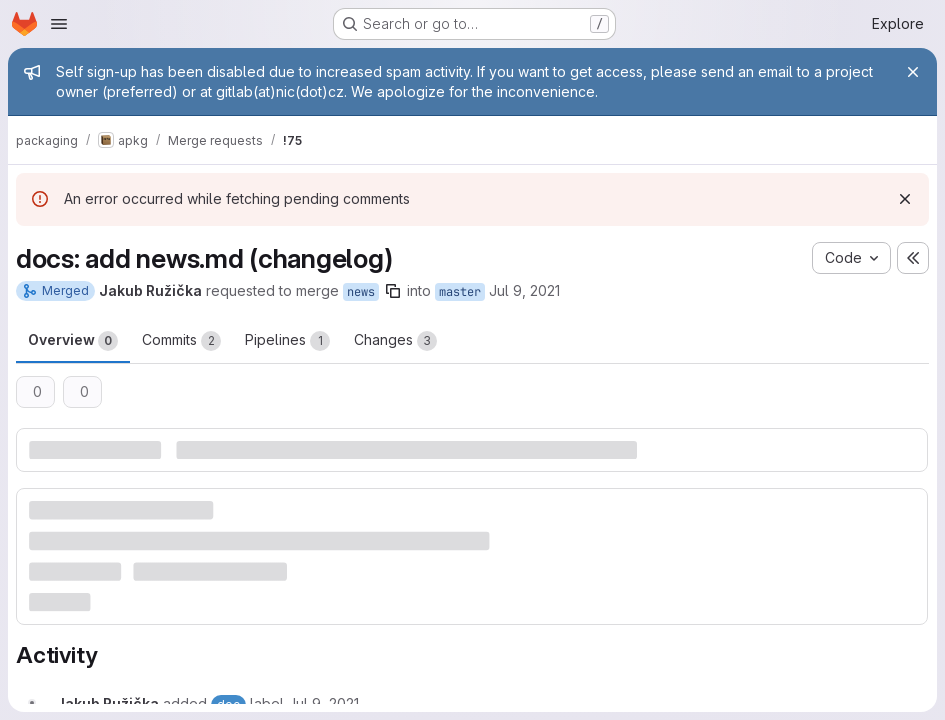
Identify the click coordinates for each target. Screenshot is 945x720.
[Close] (913, 72)
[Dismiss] (905, 199)
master (460, 292)
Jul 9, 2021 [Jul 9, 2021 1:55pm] (524, 290)
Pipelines (287, 341)
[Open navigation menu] (59, 24)
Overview (73, 341)
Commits (181, 341)
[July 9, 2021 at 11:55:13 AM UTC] (323, 703)
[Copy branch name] (393, 291)
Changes (395, 341)
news (361, 292)
